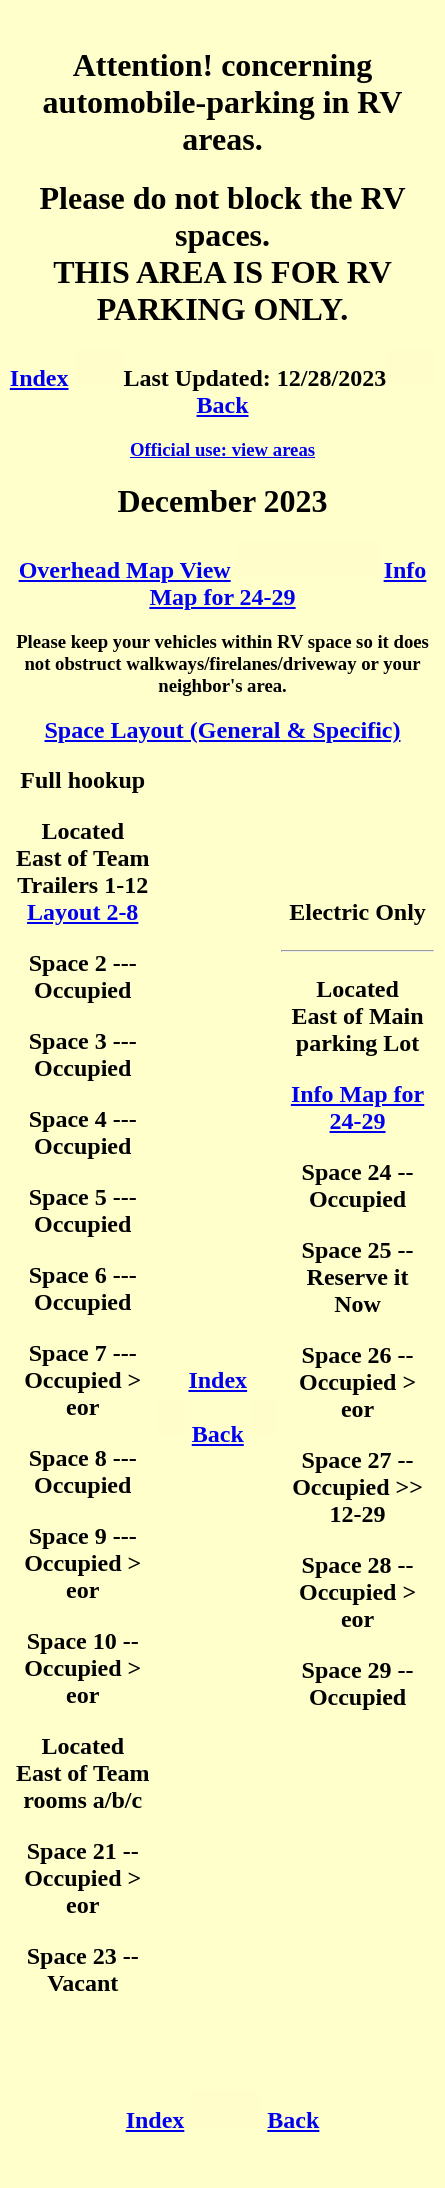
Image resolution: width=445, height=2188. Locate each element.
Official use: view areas (222, 449)
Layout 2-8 (82, 912)
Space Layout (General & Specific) (223, 730)
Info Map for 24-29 (287, 583)
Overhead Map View (125, 570)
